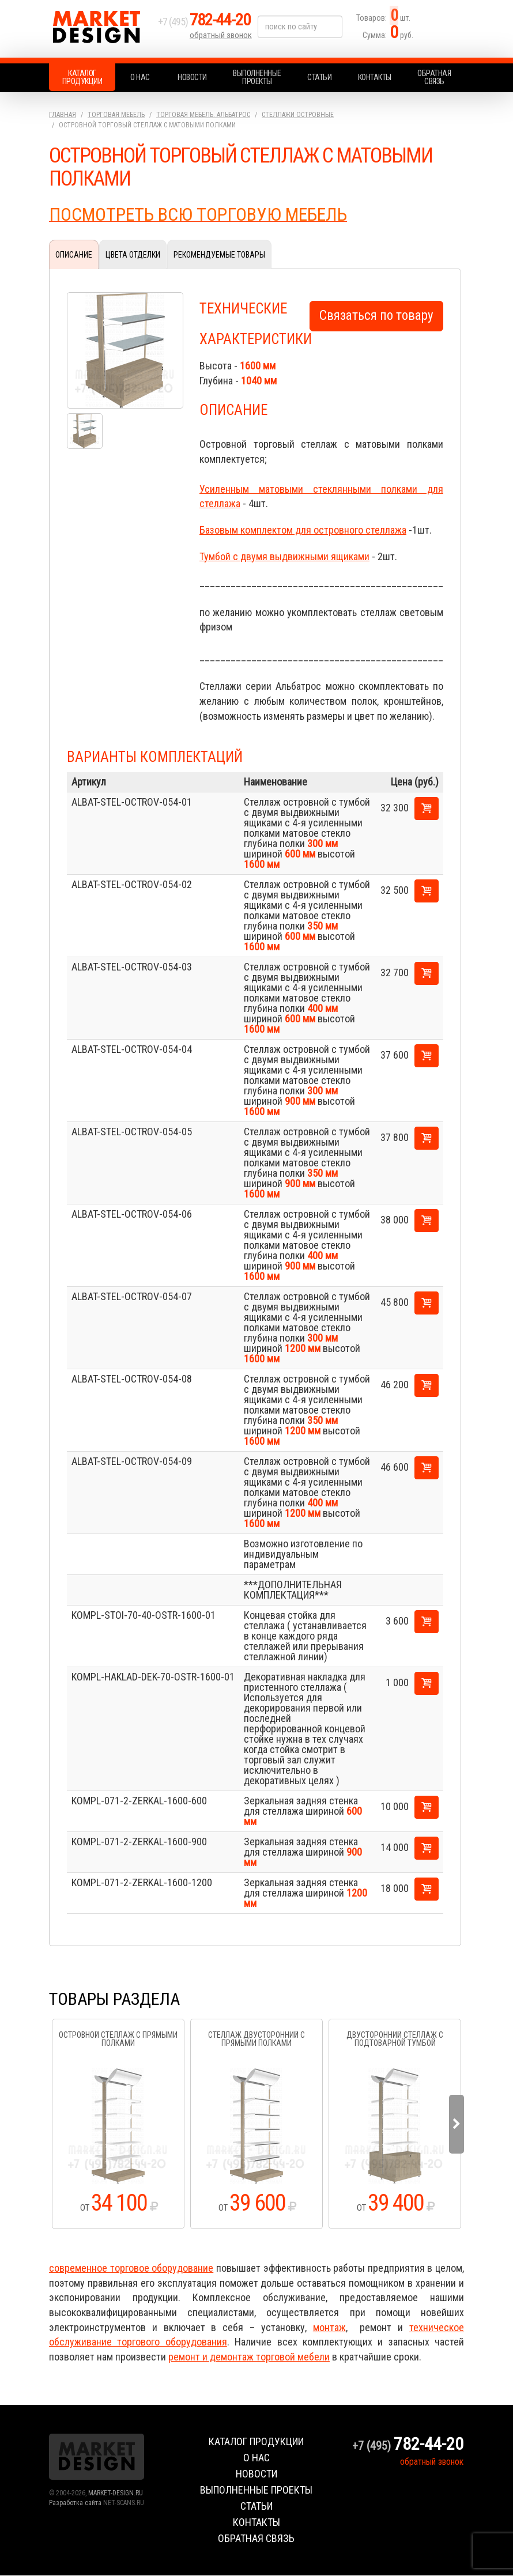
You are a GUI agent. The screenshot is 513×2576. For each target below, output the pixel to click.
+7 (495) (207, 24)
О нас (140, 77)
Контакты (374, 77)
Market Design (101, 29)
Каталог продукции (82, 77)
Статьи (319, 77)
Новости (192, 77)
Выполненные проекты (257, 77)
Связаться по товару (376, 316)
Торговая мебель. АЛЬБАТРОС (203, 115)
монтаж (329, 2328)
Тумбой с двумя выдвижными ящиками (284, 557)
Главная (62, 115)
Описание (73, 254)
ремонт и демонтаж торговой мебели (249, 2357)
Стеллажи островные (298, 115)
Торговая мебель (116, 115)
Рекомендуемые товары (219, 254)
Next (456, 2124)
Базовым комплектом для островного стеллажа (302, 530)
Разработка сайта (75, 2503)
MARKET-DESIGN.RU (115, 2494)
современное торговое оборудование (131, 2269)
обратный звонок (221, 37)
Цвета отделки (132, 254)
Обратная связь (434, 77)
